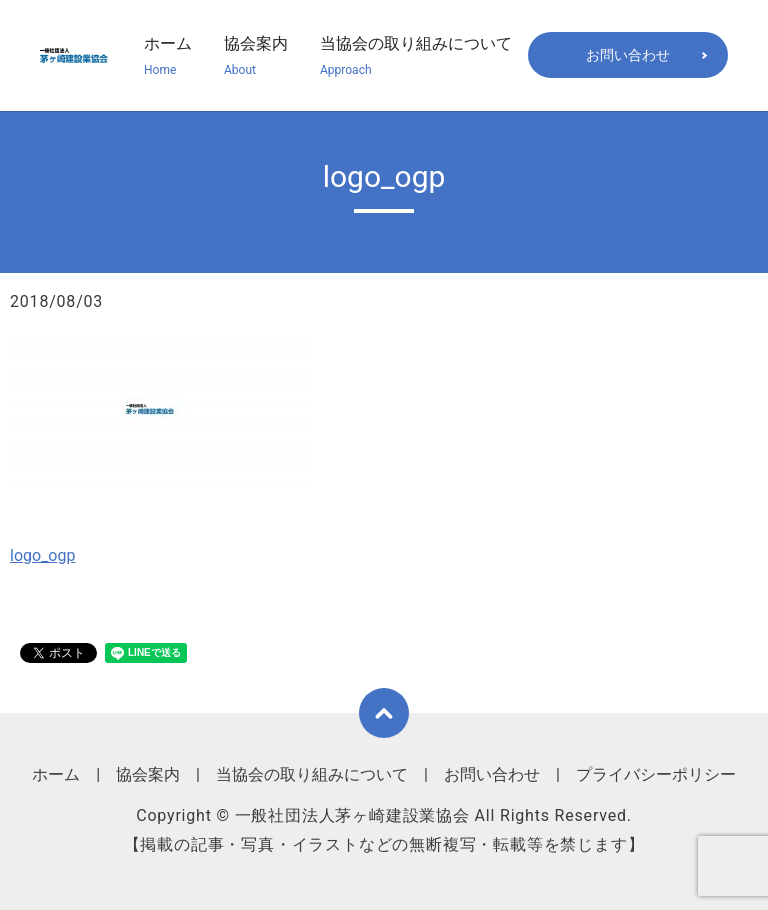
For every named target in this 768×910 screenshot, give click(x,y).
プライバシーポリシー (656, 774)
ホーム (168, 56)
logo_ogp (42, 555)
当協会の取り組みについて (416, 56)
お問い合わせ (628, 55)
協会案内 (256, 56)
